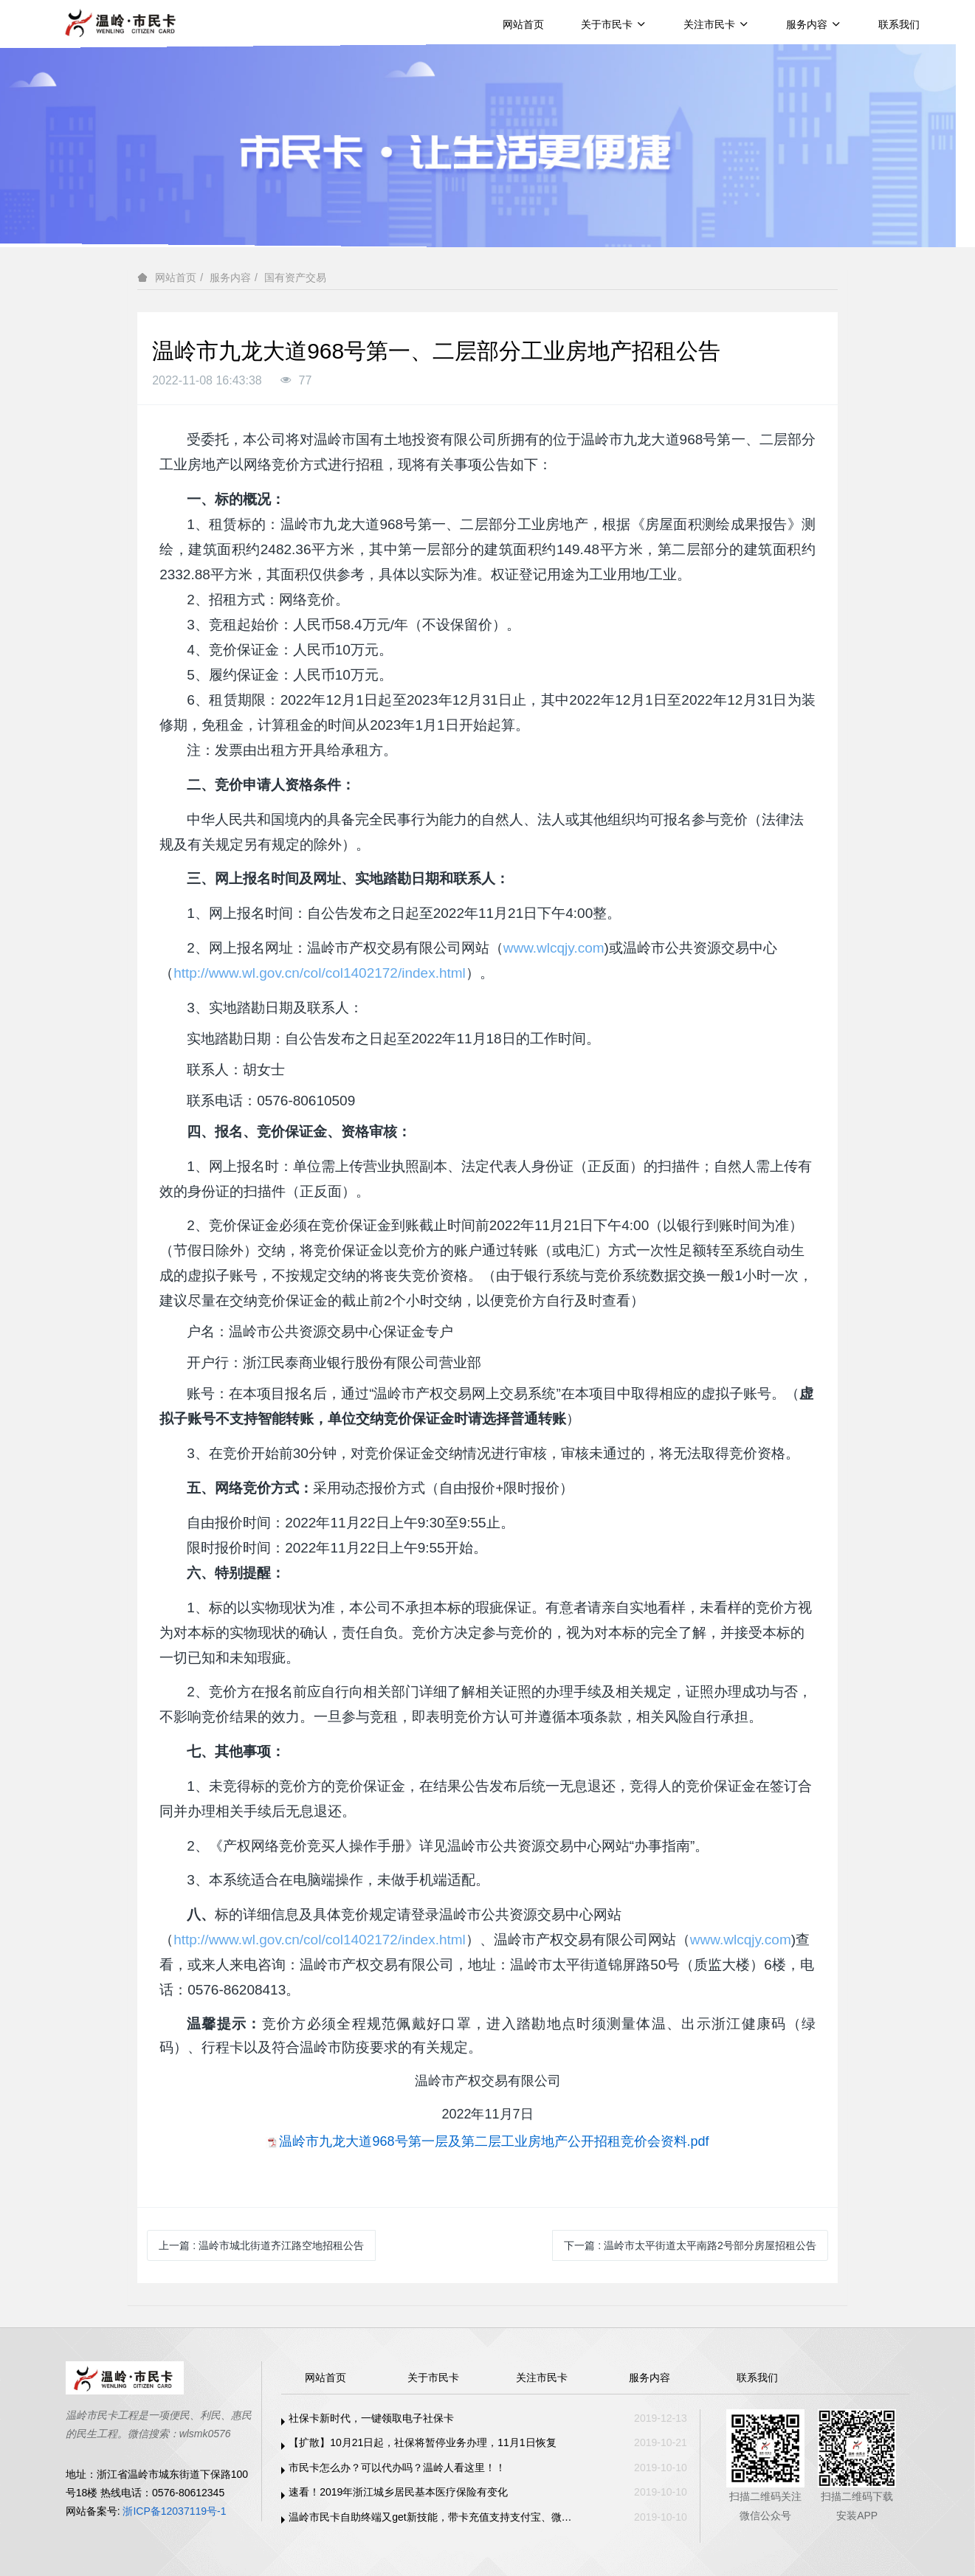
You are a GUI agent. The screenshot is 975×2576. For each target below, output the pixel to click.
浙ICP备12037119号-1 (174, 2511)
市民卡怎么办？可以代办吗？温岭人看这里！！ (397, 2467)
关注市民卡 (716, 24)
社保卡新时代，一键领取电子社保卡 (371, 2418)
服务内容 (813, 24)
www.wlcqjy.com (553, 948)
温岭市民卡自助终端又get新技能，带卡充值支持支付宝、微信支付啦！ (434, 2517)
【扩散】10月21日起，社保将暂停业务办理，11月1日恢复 (423, 2442)
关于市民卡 (614, 24)
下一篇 (690, 2245)
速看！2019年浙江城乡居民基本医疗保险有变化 (398, 2492)
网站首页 (523, 24)
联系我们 (899, 24)
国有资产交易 (295, 277)
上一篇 (261, 2245)
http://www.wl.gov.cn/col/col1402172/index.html (319, 973)
